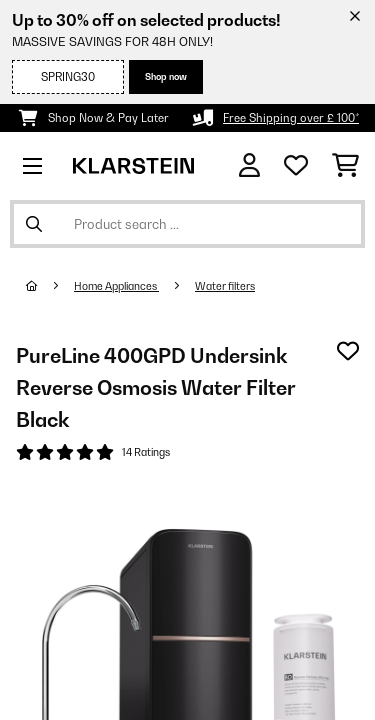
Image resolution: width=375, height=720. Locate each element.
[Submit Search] (34, 224)
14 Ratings (146, 452)
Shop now (166, 76)
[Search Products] (187, 224)
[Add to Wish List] (348, 351)
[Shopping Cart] (345, 166)
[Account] (249, 165)
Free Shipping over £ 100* (291, 118)
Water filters (225, 286)
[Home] (50, 286)
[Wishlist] (296, 166)
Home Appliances (116, 286)
